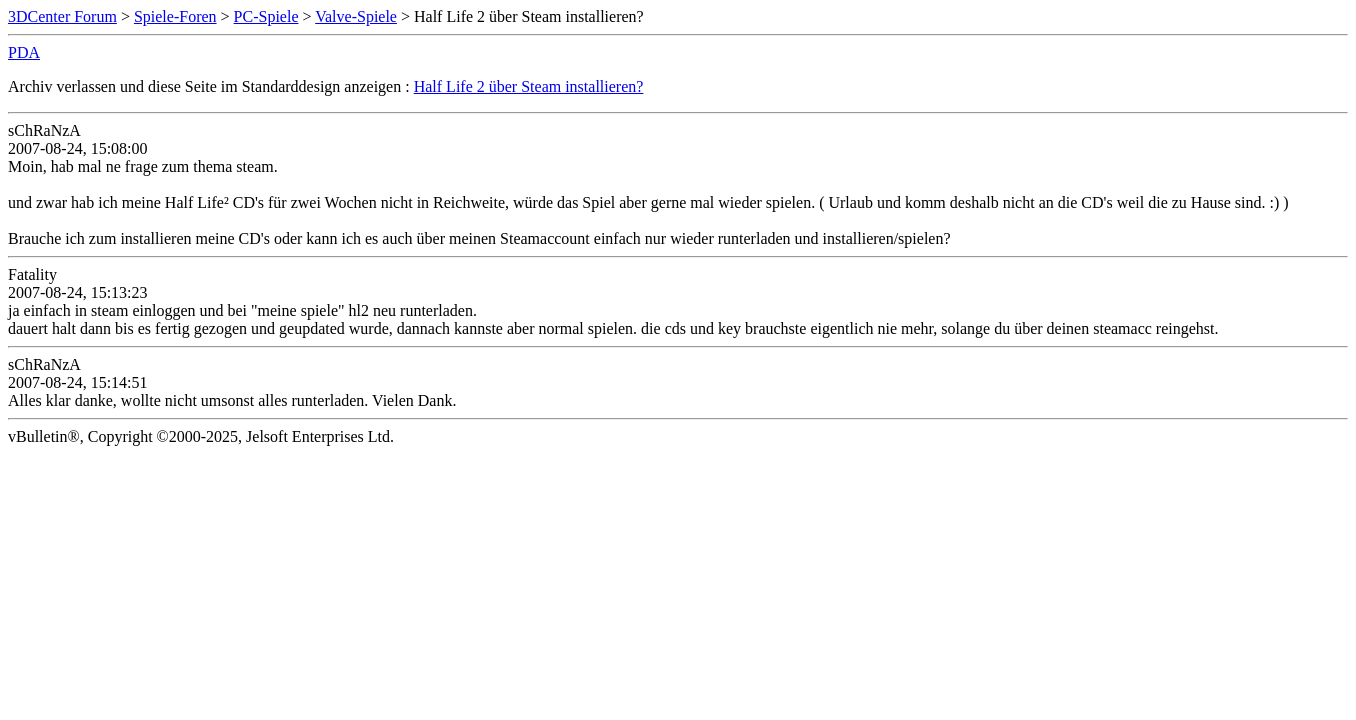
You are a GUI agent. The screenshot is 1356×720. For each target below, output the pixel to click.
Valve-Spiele (356, 16)
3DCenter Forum (62, 16)
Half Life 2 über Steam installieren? (529, 86)
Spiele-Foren (175, 16)
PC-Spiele (266, 16)
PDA (24, 52)
